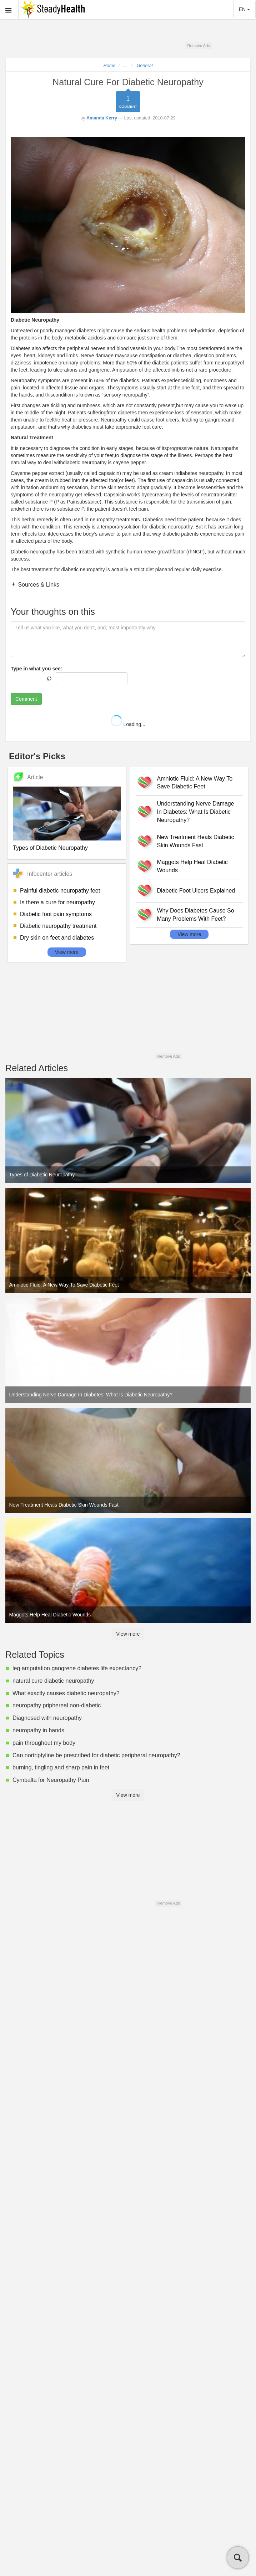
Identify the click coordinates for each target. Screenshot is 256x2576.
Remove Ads (198, 46)
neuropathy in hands (38, 1730)
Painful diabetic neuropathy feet (60, 891)
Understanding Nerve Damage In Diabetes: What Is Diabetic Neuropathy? (195, 812)
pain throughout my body (43, 1743)
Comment (26, 699)
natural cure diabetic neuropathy (53, 1681)
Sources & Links (37, 585)
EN (244, 9)
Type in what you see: (36, 668)
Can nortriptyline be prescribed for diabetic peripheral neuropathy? (96, 1755)
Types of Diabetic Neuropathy (50, 848)
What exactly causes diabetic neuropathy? (66, 1693)
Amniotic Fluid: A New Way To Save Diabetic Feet (195, 783)
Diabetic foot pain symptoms (56, 914)
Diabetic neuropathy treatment (58, 926)
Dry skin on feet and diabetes (57, 938)
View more (67, 952)
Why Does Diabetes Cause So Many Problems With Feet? (195, 915)
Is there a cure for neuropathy (57, 902)
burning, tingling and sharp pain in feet (60, 1767)
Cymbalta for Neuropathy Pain (50, 1780)
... (125, 65)
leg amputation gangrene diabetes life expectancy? (76, 1668)
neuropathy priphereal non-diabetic (56, 1705)
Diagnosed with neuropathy (47, 1718)
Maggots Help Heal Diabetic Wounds (192, 866)
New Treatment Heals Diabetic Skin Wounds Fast (195, 841)
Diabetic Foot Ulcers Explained (196, 891)
